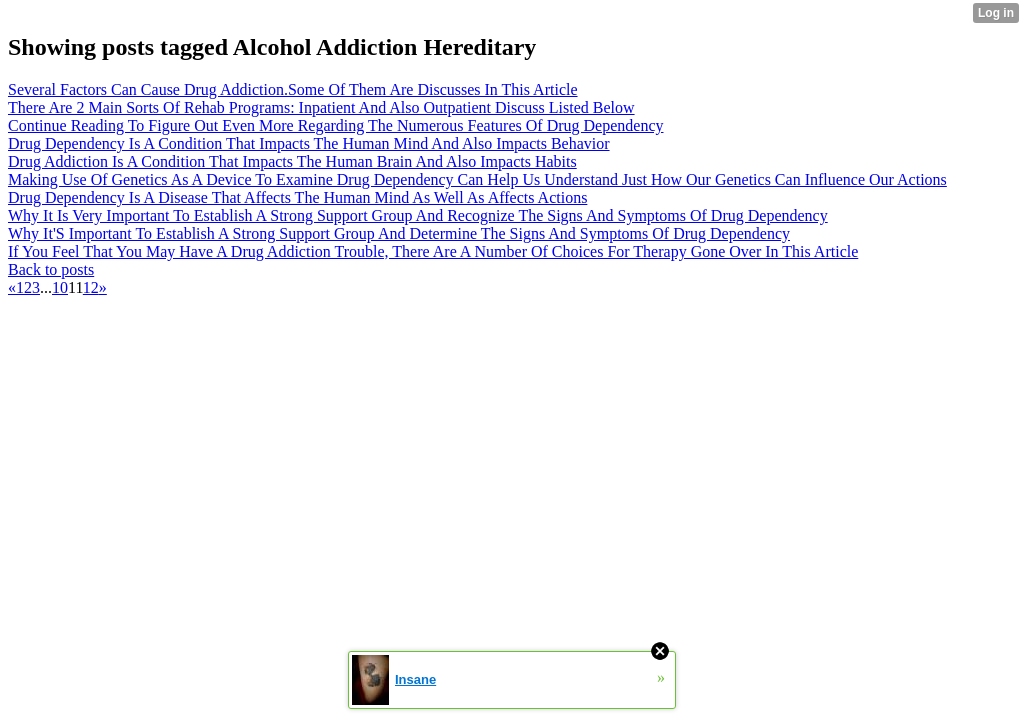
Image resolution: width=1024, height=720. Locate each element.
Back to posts (51, 269)
